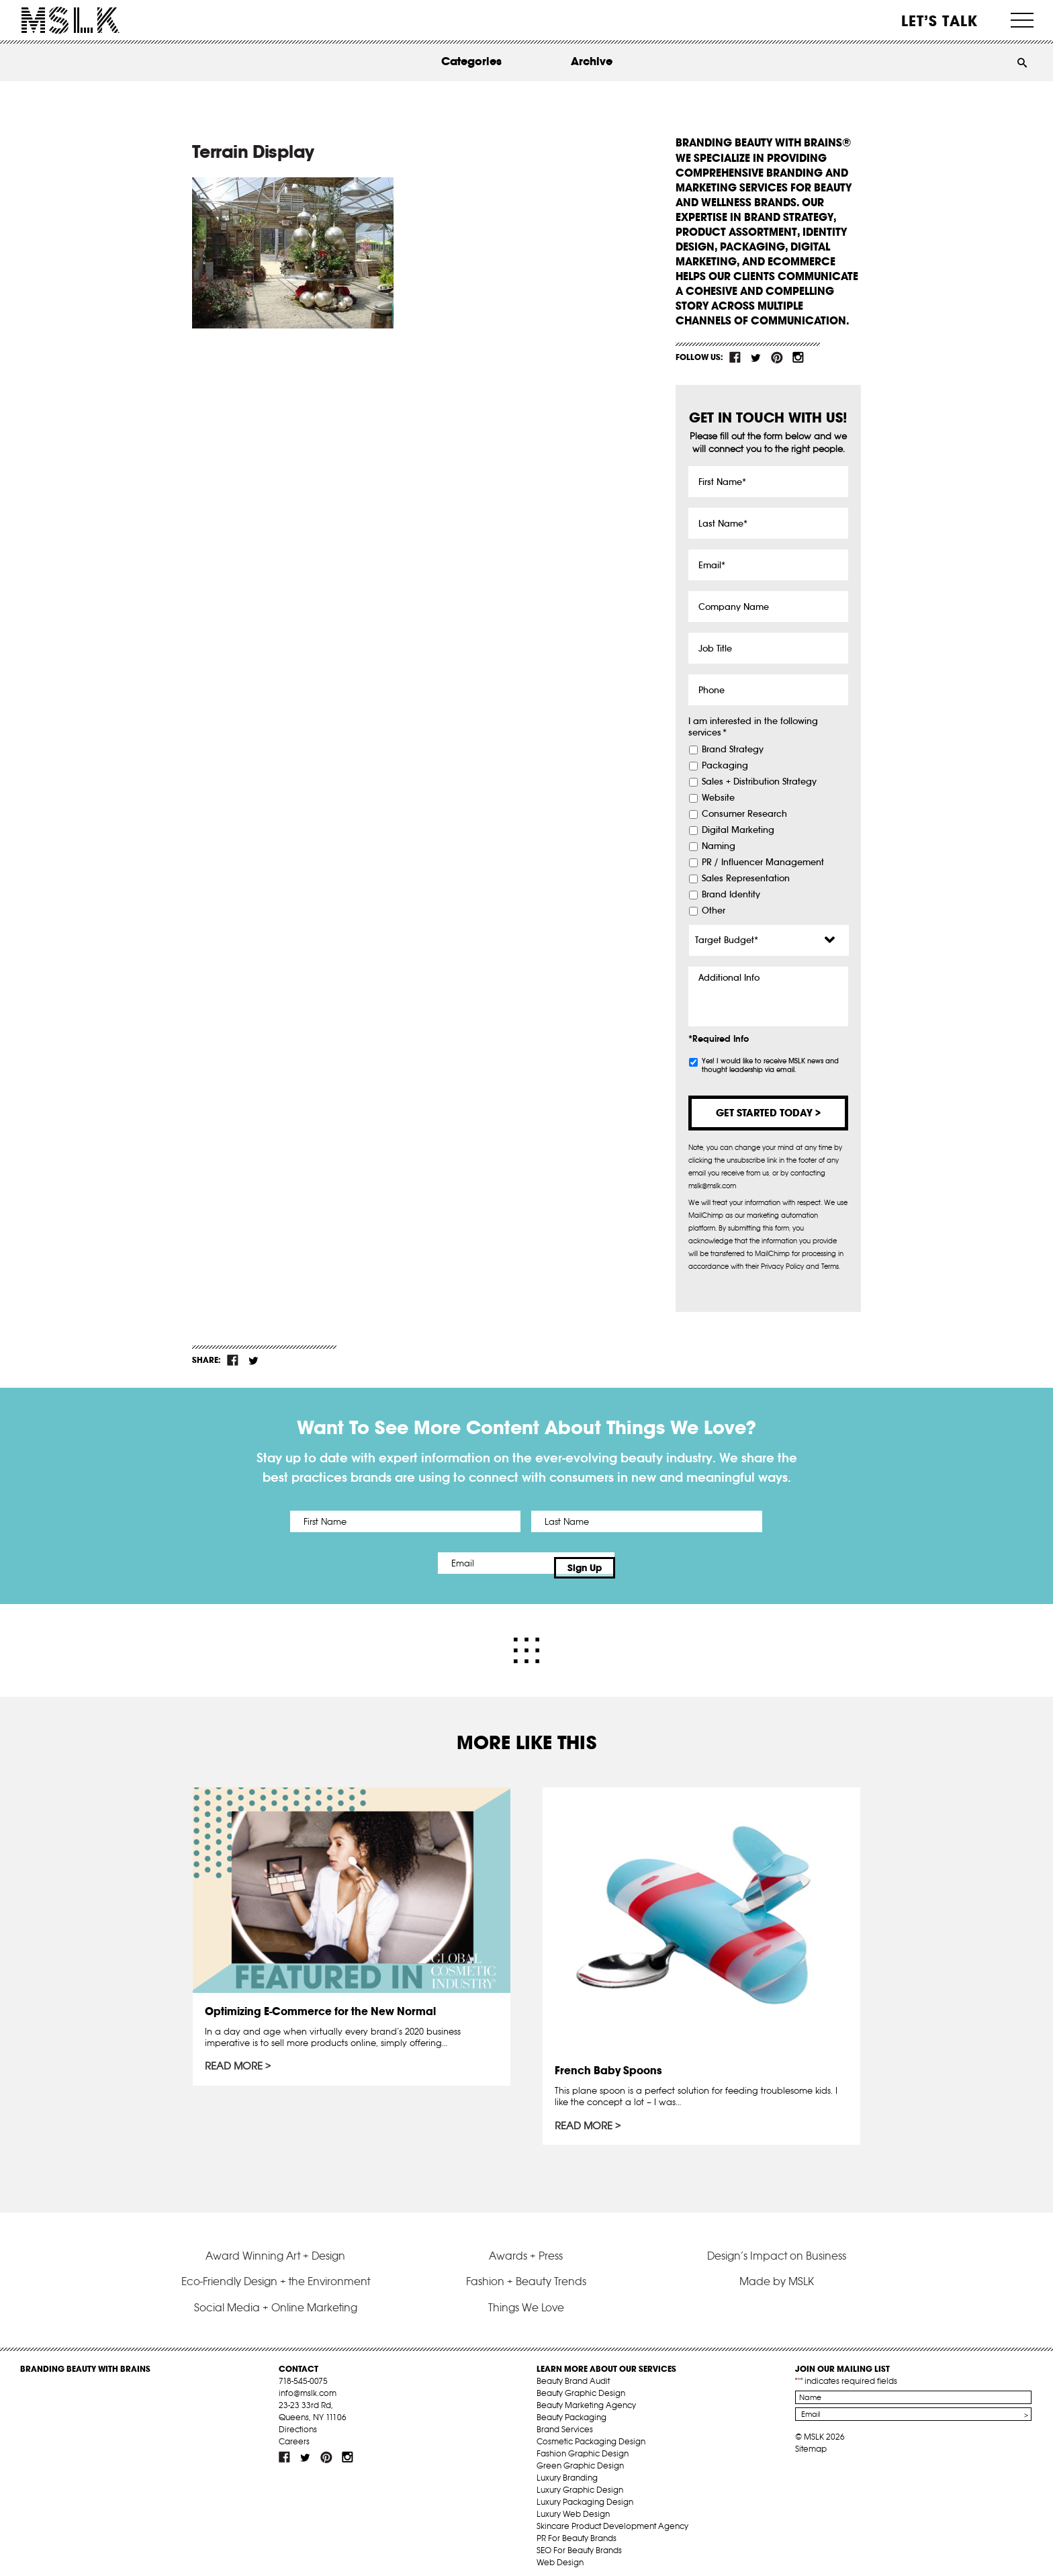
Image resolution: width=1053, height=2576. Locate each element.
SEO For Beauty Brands (579, 2541)
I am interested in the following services (753, 727)
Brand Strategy (733, 749)
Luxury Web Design (573, 2504)
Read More (236, 2059)
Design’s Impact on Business (776, 2246)
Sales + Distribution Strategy (759, 781)
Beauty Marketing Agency (586, 2396)
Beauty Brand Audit (573, 2371)
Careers (294, 2432)
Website (718, 798)
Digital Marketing (738, 830)
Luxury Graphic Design (580, 2480)
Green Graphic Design (580, 2456)
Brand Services (565, 2420)
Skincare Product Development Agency (612, 2517)
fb (735, 357)
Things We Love (526, 2298)
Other (713, 910)
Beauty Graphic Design (581, 2384)
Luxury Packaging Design (585, 2492)
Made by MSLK (776, 2271)
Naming (718, 846)
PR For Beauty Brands (576, 2529)
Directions (298, 2420)
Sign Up (639, 1563)
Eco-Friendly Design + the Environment (275, 2271)
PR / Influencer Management (763, 862)
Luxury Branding (567, 2468)
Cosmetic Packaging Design (591, 2432)
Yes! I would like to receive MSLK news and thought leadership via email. (770, 1065)
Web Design (560, 2553)
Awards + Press (526, 2246)
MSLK (70, 20)
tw (756, 357)
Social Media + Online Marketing (275, 2298)
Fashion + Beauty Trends (526, 2271)
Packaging (725, 765)
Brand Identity (731, 894)
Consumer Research (744, 814)
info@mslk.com (307, 2384)
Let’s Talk (939, 20)
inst (798, 357)
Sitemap (811, 2439)
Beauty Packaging (571, 2408)
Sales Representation (746, 878)
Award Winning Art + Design (275, 2246)
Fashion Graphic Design (583, 2444)
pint (777, 357)
